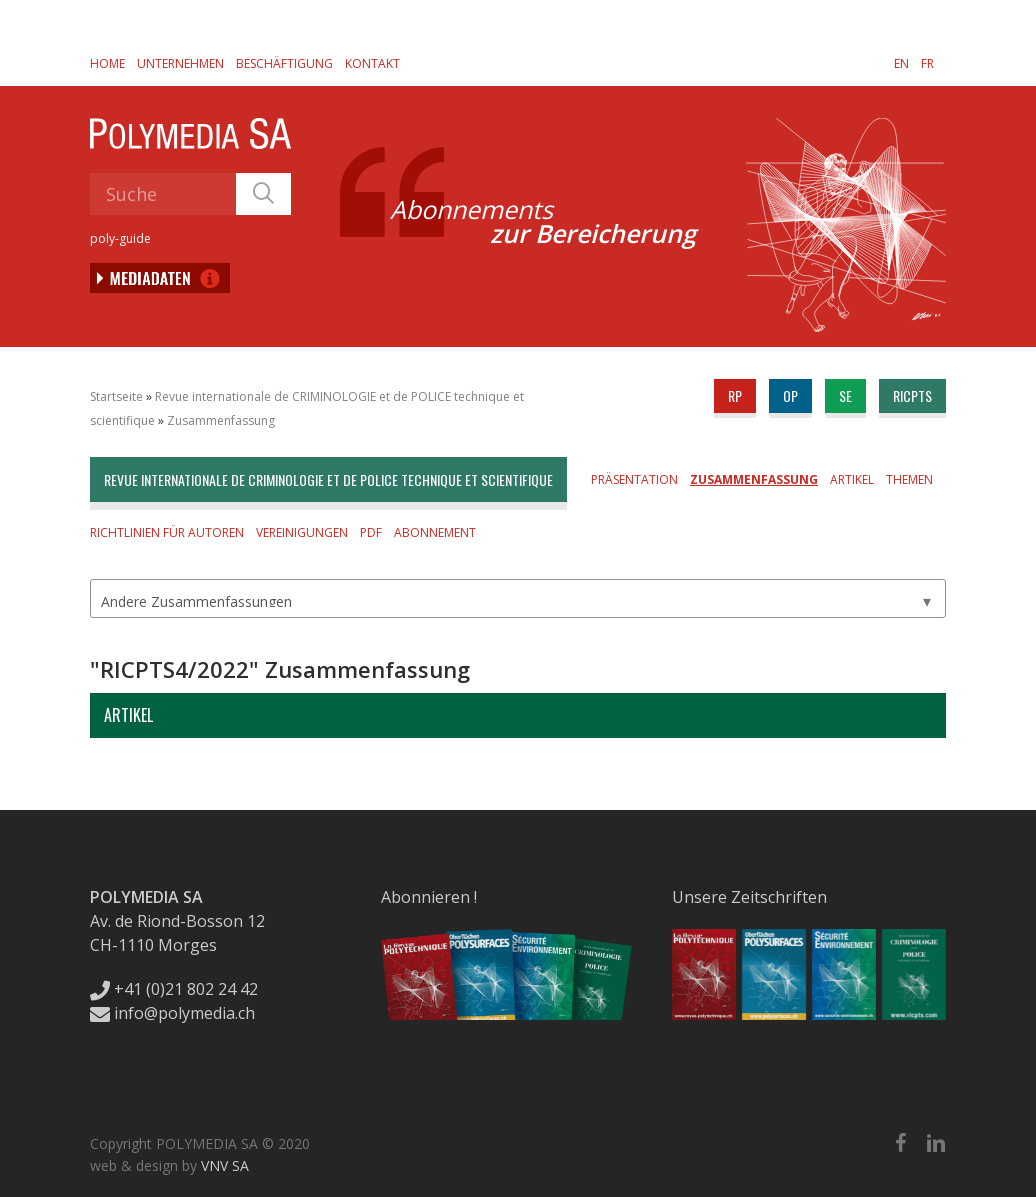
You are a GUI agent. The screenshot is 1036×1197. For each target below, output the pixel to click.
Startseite (116, 396)
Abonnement (435, 532)
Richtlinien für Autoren (167, 532)
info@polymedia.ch (172, 1013)
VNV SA (225, 1165)
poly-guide (120, 238)
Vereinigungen (302, 532)
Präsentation (634, 479)
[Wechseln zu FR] (927, 63)
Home (107, 63)
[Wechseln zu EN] (901, 63)
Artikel (852, 479)
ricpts (912, 395)
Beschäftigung (284, 63)
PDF (371, 532)
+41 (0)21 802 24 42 (174, 989)
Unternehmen (180, 63)
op (790, 395)
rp (735, 395)
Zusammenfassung (221, 420)
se (845, 395)
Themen (909, 479)
